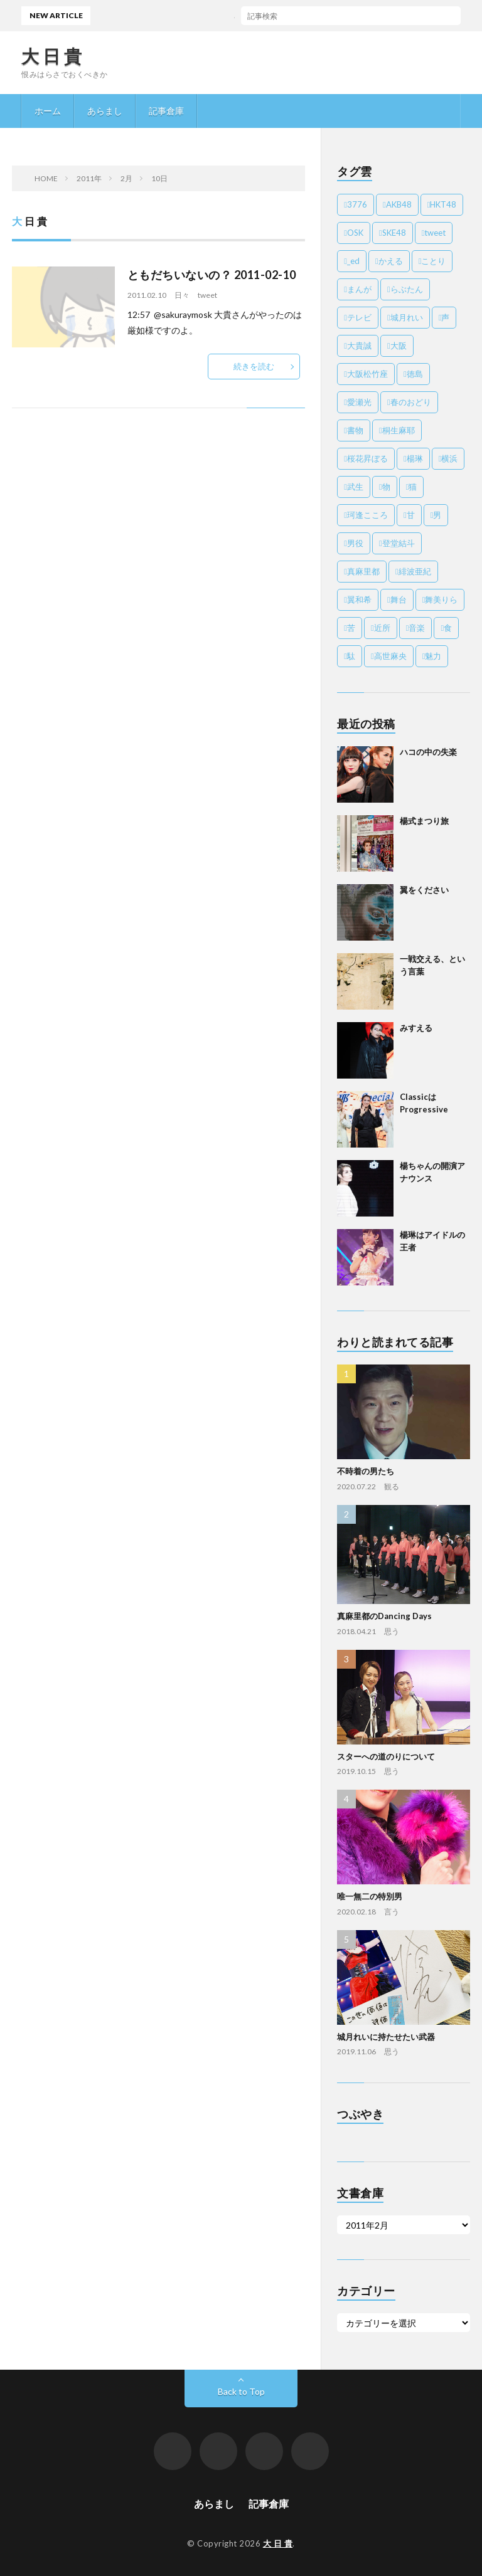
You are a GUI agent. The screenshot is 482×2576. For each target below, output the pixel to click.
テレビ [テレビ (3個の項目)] (359, 317)
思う (391, 1631)
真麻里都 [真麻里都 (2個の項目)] (363, 571)
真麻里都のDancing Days (384, 1616)
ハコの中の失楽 (172, 15)
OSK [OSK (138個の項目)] (355, 233)
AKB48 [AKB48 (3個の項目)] (399, 204)
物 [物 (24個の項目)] (386, 487)
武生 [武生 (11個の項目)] (355, 487)
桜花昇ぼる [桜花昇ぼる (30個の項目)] (367, 458)
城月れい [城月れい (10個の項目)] (406, 317)
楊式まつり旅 (424, 821)
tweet (207, 295)
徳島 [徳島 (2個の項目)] (415, 374)
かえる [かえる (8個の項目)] (390, 261)
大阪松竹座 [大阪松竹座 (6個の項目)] (367, 374)
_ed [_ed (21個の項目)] (353, 261)
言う (391, 1911)
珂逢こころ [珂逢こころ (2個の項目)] (367, 515)
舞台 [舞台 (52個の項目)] (398, 599)
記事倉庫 (166, 110)
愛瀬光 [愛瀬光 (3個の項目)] (359, 402)
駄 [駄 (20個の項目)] (351, 656)
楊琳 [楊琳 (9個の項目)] (415, 458)
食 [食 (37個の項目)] (448, 628)
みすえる (416, 1028)
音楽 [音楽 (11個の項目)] (417, 628)
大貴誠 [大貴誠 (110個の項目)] (359, 345)
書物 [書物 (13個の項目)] (355, 430)
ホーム (48, 110)
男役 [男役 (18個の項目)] (355, 543)
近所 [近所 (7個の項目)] (382, 628)
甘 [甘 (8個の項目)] (411, 515)
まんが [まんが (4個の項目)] (359, 289)
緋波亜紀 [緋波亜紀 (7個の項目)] (415, 571)
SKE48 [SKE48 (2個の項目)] (394, 233)
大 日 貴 (51, 56)
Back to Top (241, 2391)
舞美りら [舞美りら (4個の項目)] (441, 599)
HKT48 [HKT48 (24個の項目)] (443, 204)
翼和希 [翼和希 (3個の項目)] (359, 599)
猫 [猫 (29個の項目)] (413, 487)
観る (391, 1486)
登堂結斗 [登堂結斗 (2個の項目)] (398, 543)
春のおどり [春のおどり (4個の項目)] (410, 402)
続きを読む (253, 366)
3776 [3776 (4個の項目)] (357, 204)
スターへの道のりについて (386, 1756)
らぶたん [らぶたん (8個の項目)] (406, 289)
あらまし (104, 110)
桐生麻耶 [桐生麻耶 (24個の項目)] (398, 430)
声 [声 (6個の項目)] (445, 317)
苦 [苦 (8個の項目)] (351, 628)
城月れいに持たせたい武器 (386, 2037)
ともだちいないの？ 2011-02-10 (211, 275)
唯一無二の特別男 (369, 1896)
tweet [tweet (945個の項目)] (435, 233)
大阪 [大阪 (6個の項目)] (398, 345)
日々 (182, 295)
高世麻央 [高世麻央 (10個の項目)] (390, 656)
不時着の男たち (365, 1471)
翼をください (424, 890)
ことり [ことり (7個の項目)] (433, 261)
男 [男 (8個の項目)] (437, 515)
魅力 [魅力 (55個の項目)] (433, 656)
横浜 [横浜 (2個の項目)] (449, 458)
